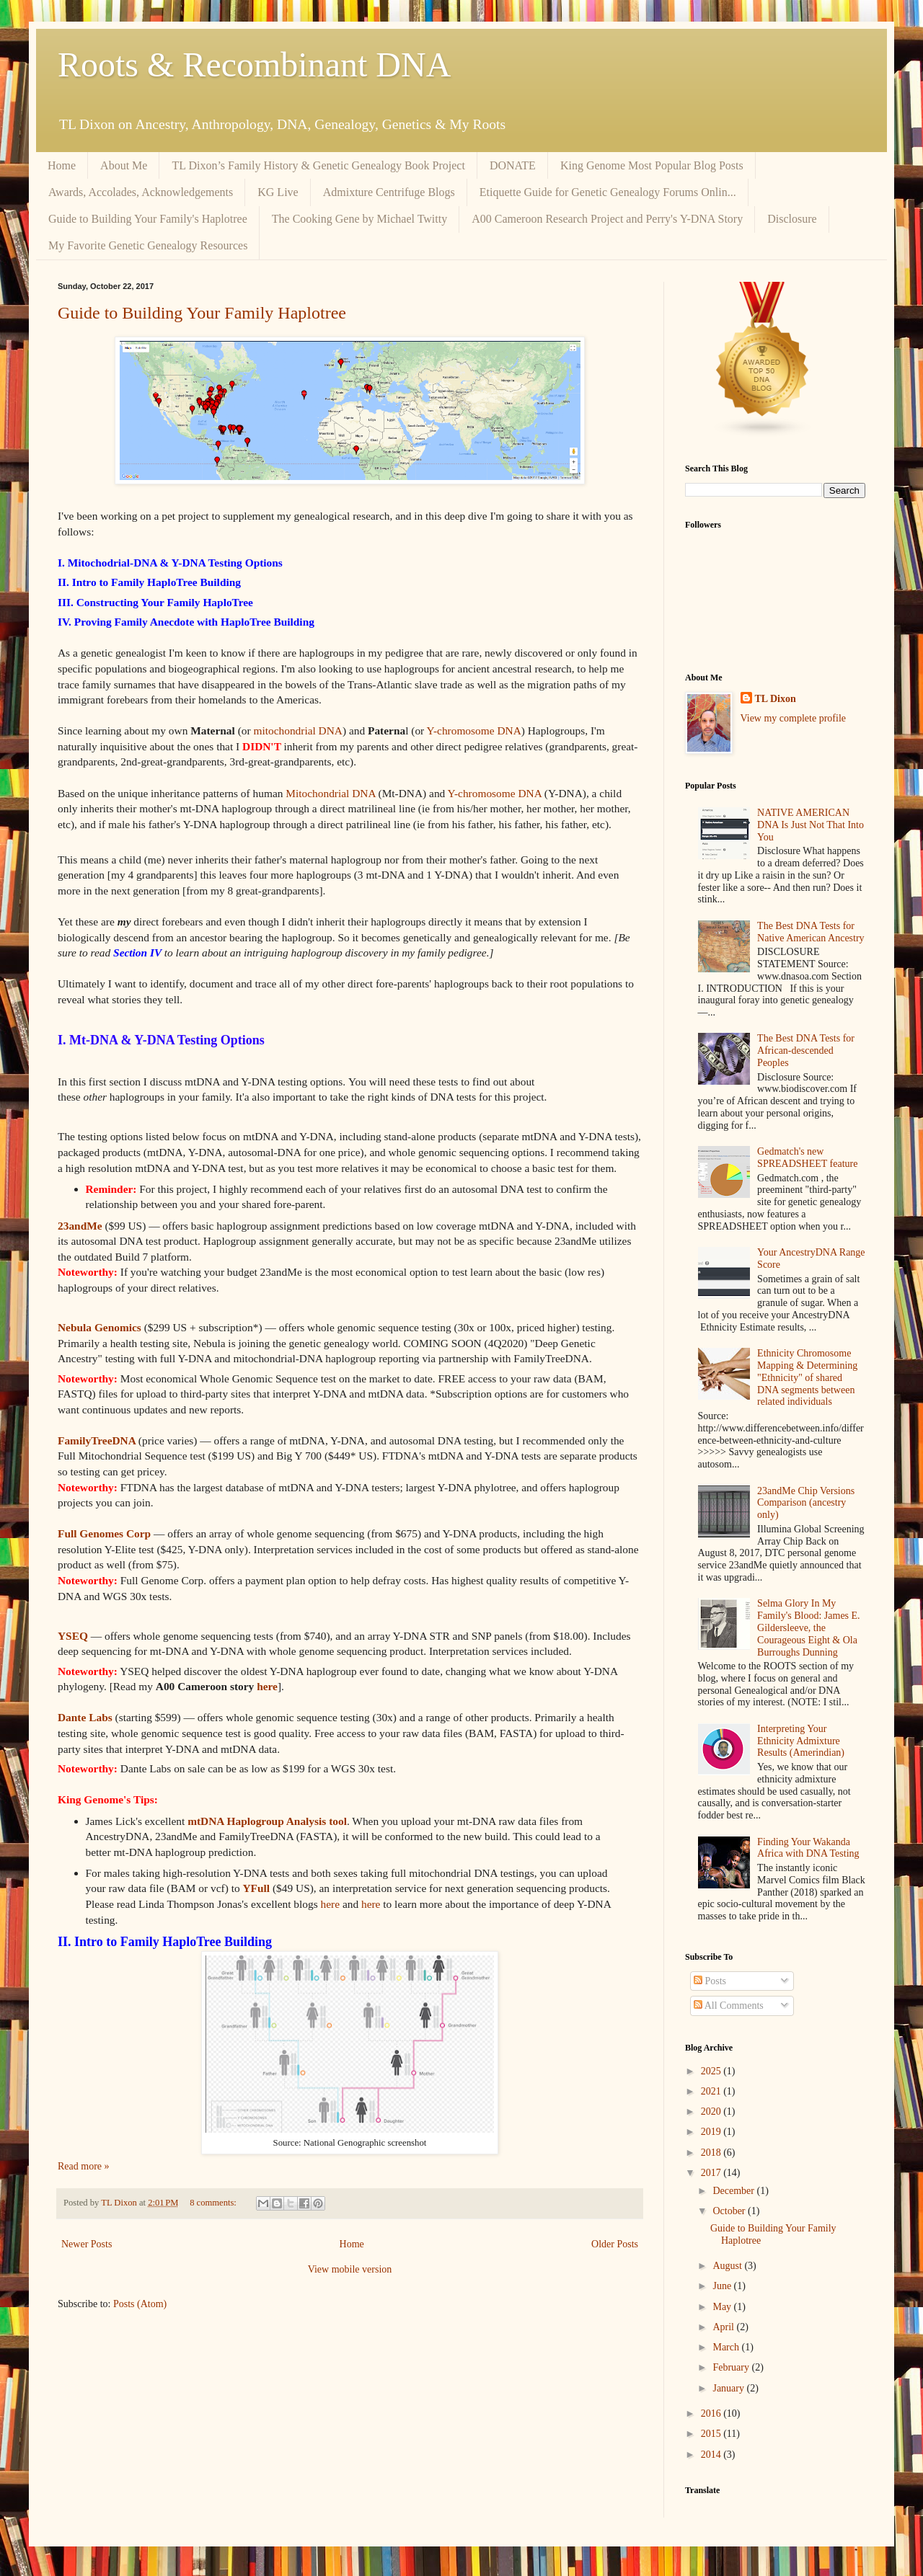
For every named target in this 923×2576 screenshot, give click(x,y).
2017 (712, 2172)
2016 (712, 2413)
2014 (712, 2454)
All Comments (729, 2005)
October (730, 2211)
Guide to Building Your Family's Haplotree (147, 219)
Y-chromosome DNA (474, 730)
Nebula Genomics (99, 1327)
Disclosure (791, 219)
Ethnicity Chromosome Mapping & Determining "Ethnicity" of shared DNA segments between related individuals (807, 1377)
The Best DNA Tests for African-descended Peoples (805, 1050)
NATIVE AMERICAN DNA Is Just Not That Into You (810, 825)
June (722, 2285)
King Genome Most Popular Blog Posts (651, 165)
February (731, 2367)
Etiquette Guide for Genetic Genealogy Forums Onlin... (608, 192)
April (724, 2327)
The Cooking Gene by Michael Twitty (359, 219)
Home (62, 165)
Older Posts (614, 2244)
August (728, 2265)
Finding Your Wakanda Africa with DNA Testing (808, 1848)
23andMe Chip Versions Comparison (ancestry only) (805, 1503)
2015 (712, 2433)
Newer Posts (86, 2244)
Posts (710, 1981)
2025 (712, 2071)
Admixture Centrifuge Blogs (389, 192)
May (722, 2306)
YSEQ (73, 1636)
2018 (712, 2152)
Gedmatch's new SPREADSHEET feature (807, 1157)
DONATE (513, 165)
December (734, 2190)
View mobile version (350, 2269)
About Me (123, 165)
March (726, 2347)
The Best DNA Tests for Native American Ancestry (811, 931)
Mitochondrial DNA (330, 793)
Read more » (84, 2166)
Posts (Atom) (140, 2304)
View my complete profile (794, 718)
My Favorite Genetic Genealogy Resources (147, 245)
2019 (712, 2131)
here (267, 1686)
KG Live (277, 192)
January (729, 2388)
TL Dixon (775, 698)
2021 (712, 2091)
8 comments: (214, 2203)
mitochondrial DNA (298, 730)
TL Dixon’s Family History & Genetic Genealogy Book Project (318, 165)
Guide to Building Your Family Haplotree (202, 312)
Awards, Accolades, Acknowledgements (140, 192)
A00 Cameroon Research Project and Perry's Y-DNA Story (607, 219)
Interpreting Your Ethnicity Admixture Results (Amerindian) (800, 1741)
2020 (712, 2111)
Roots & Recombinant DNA (254, 64)
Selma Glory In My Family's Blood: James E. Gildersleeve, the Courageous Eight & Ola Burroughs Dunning (808, 1627)
